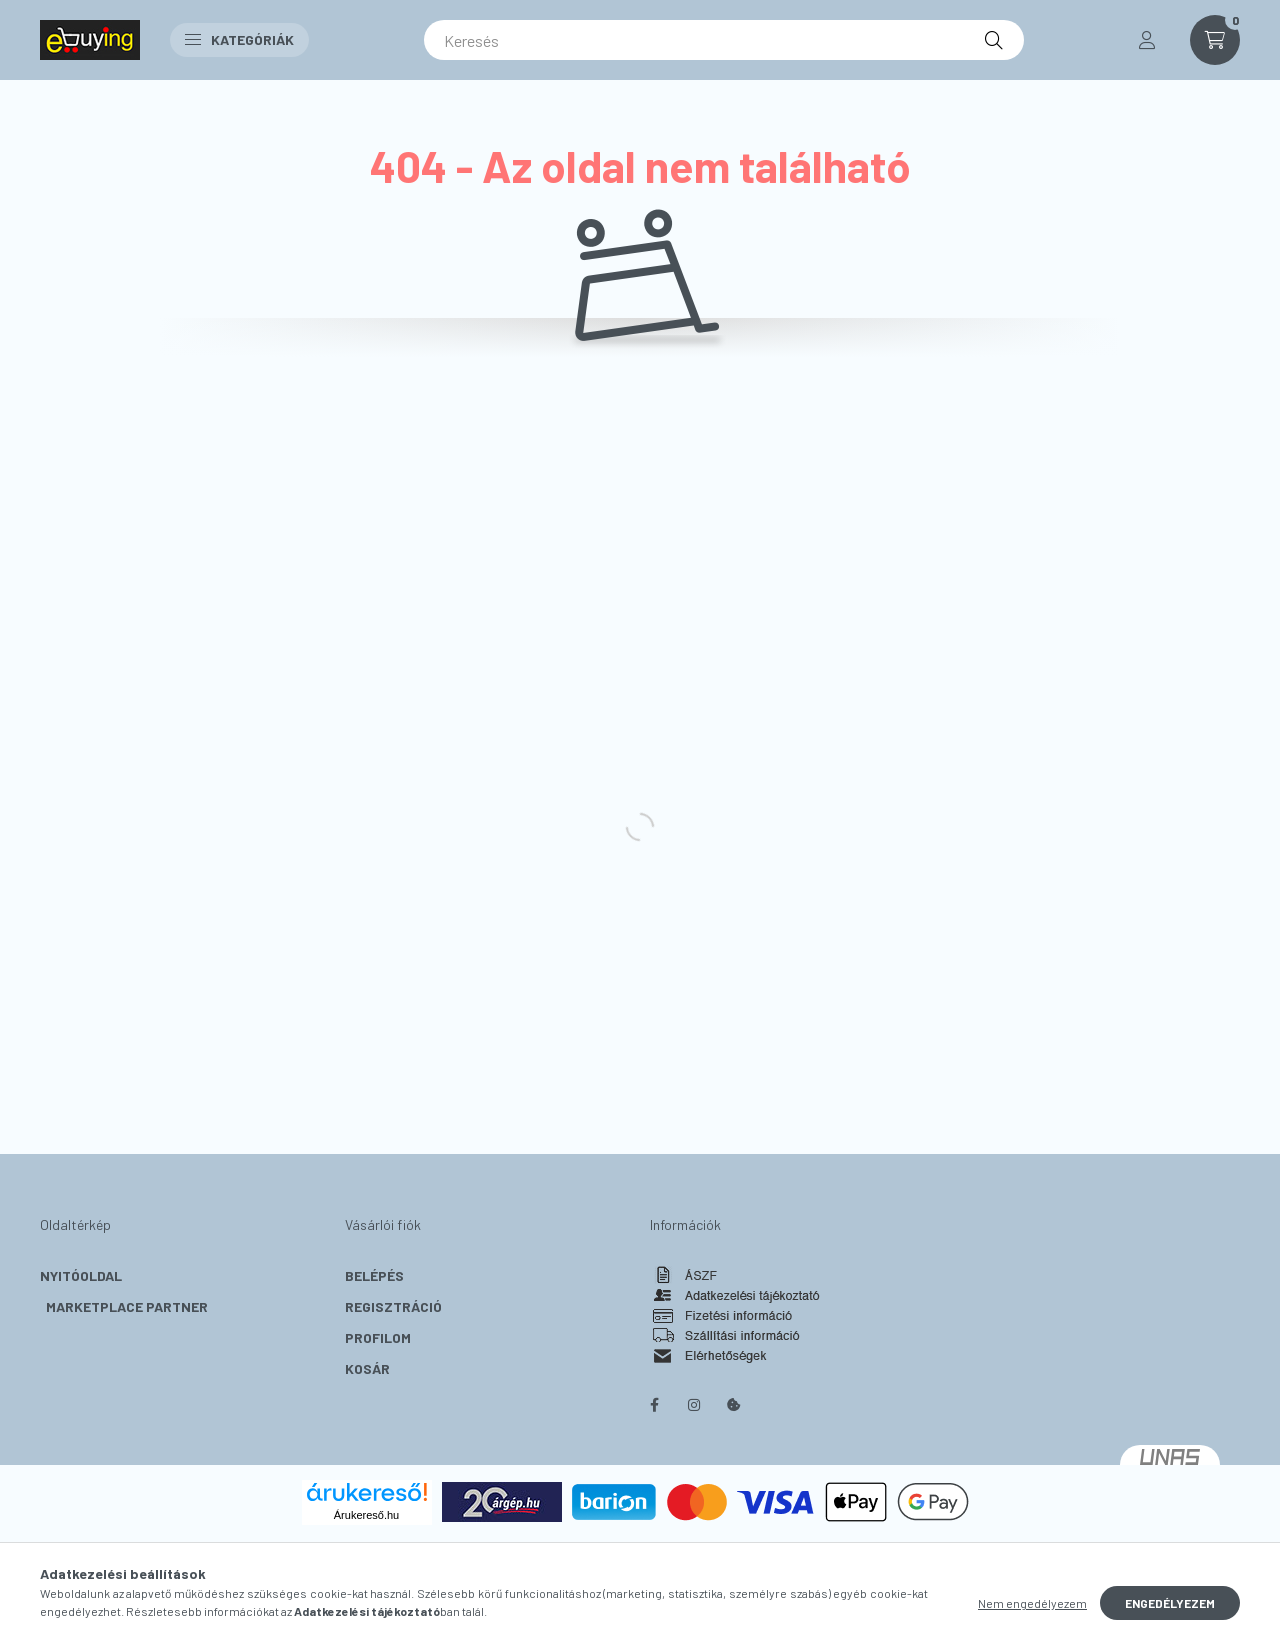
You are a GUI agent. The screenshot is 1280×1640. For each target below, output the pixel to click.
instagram (694, 1405)
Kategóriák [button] (239, 39)
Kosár (367, 1368)
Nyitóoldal (81, 1275)
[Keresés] (724, 40)
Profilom (378, 1337)
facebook (654, 1405)
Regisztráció (393, 1306)
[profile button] (1147, 40)
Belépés (374, 1275)
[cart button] (1215, 40)
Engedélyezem (1170, 1603)
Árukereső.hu (366, 1515)
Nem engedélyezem (1032, 1603)
